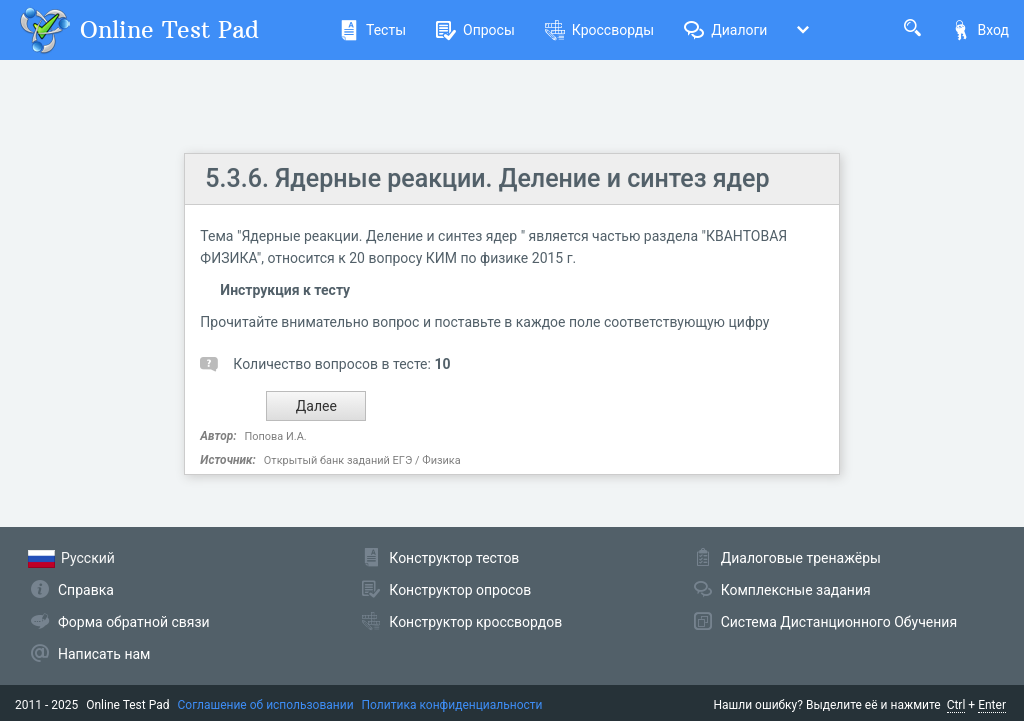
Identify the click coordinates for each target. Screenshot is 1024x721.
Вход (980, 30)
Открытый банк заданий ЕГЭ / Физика (362, 460)
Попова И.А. (276, 436)
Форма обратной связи (134, 622)
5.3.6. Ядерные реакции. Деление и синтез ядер (487, 178)
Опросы (475, 30)
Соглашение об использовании (266, 705)
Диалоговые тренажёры (801, 558)
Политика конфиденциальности (452, 705)
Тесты (372, 30)
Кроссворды (599, 30)
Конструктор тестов (454, 558)
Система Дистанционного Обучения (839, 622)
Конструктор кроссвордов (475, 622)
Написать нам (104, 654)
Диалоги (725, 30)
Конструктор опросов (460, 590)
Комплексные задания (796, 590)
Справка (86, 590)
